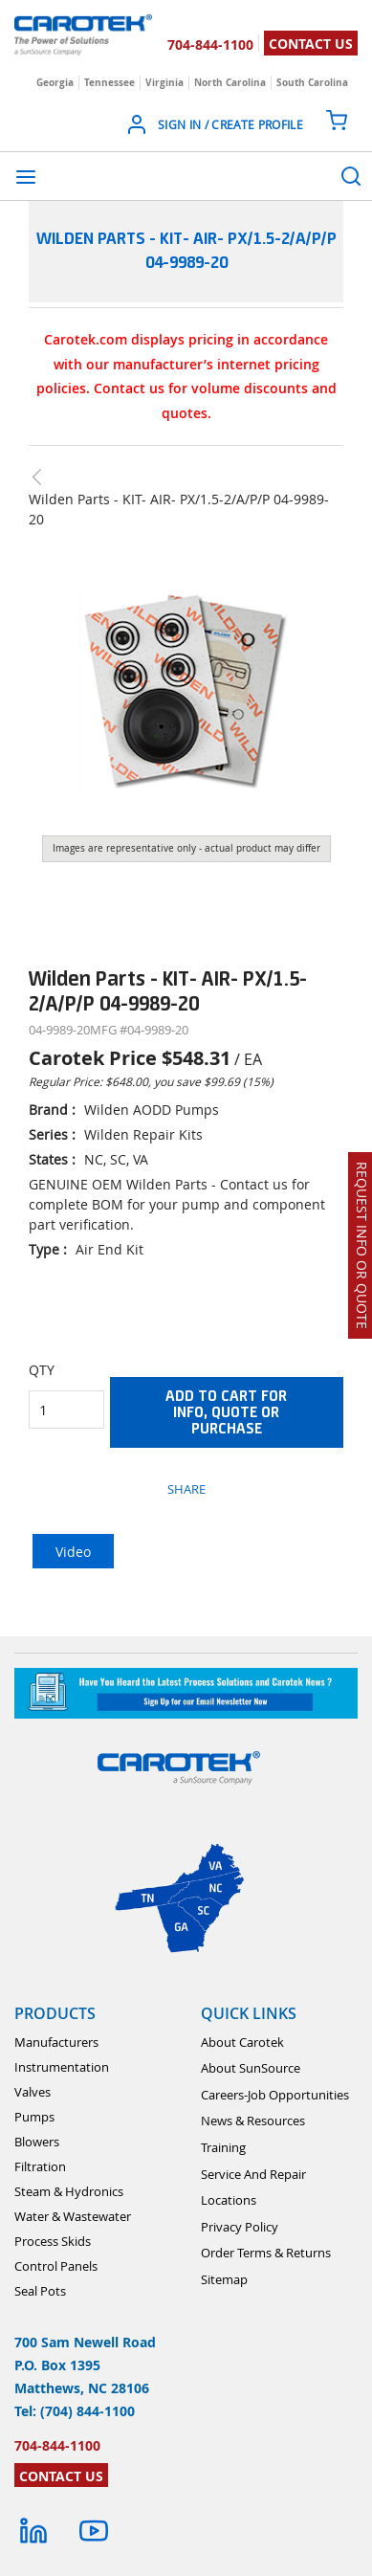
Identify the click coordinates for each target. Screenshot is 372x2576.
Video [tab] (73, 1552)
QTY (42, 1370)
